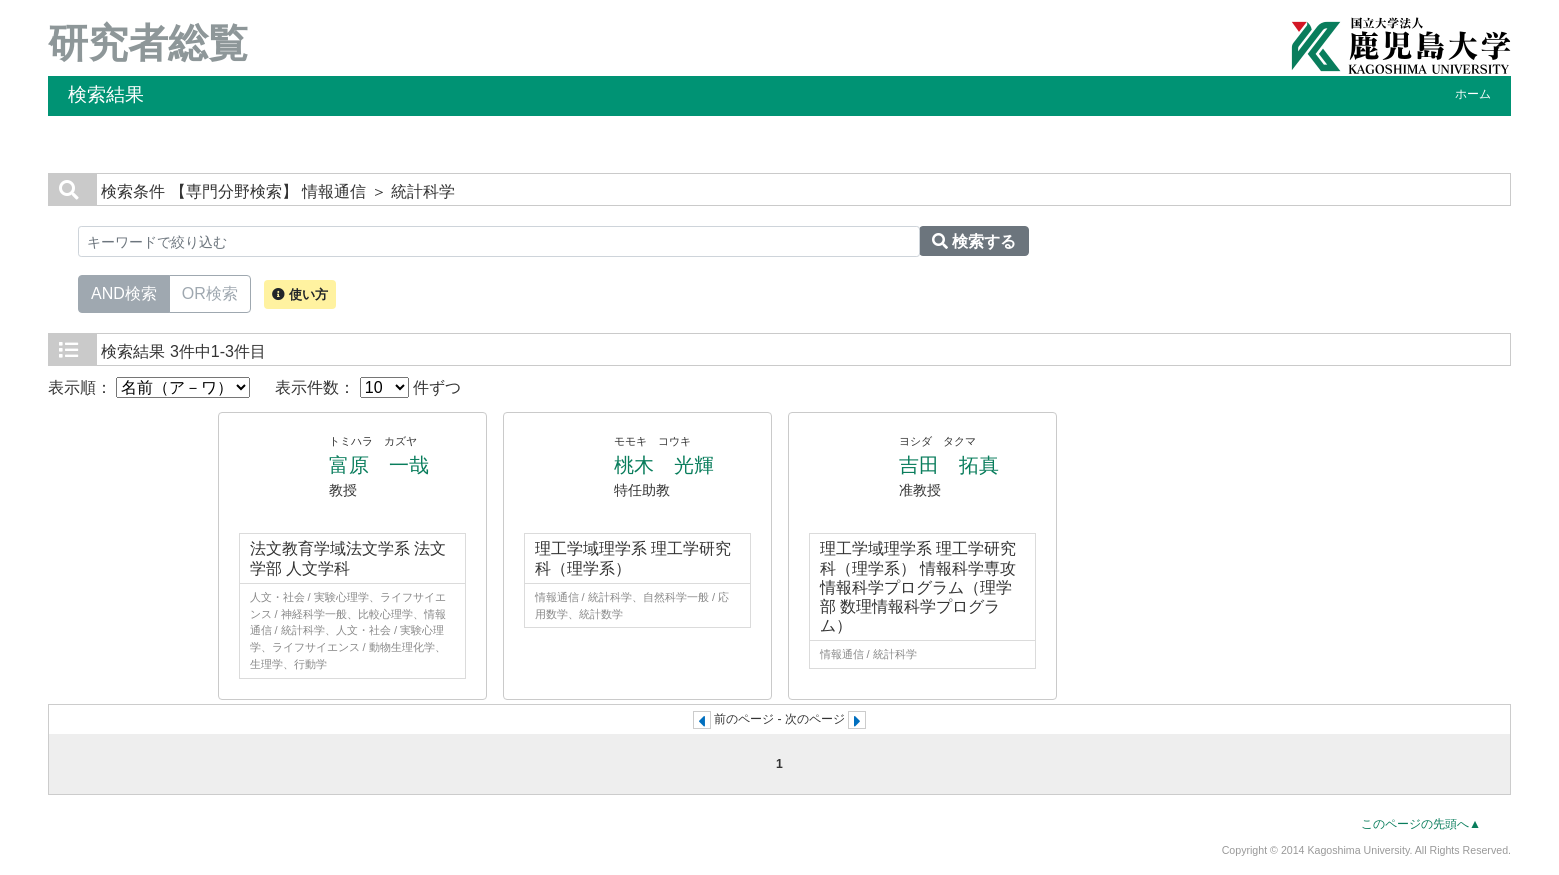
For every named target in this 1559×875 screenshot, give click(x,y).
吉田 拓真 (949, 465)
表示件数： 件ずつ (368, 387)
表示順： (149, 387)
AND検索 (124, 292)
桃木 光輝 (664, 465)
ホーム (1473, 94)
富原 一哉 (379, 465)
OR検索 (210, 292)
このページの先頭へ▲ (1421, 824)
